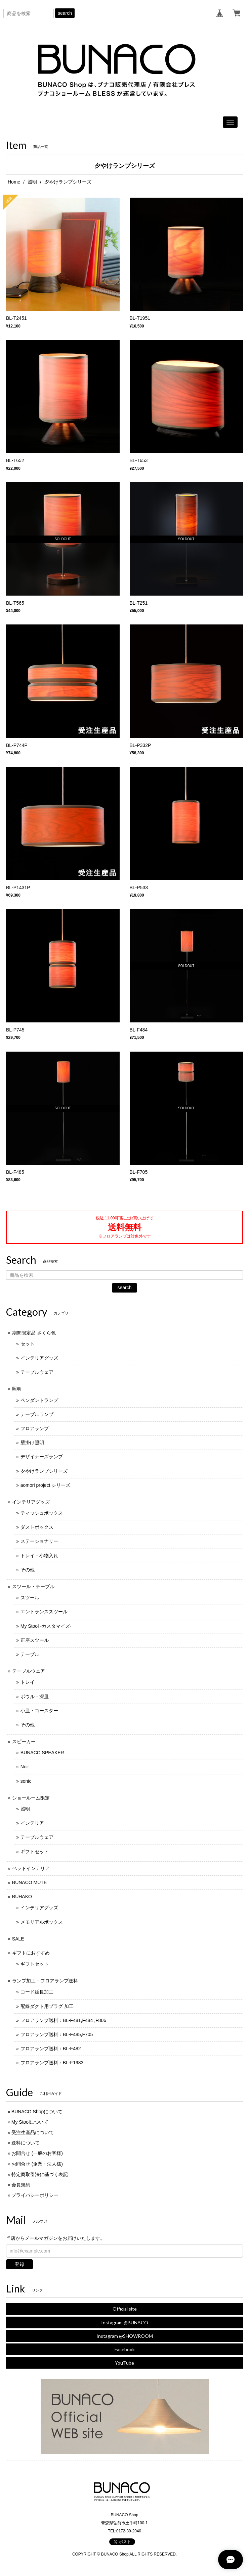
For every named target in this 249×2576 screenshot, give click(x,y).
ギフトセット (34, 1851)
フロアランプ (34, 1428)
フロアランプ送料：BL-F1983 (51, 2062)
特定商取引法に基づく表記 (39, 2174)
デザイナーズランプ (41, 1456)
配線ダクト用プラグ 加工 (47, 2006)
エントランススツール (44, 1611)
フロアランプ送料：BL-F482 (50, 2048)
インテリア (32, 1823)
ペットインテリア (31, 1868)
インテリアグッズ (39, 1358)
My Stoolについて (29, 2122)
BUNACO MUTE (29, 1882)
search (65, 13)
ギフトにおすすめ (31, 1953)
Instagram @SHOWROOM (124, 2336)
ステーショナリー (39, 1541)
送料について (25, 2142)
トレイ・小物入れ (39, 1555)
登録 (19, 2264)
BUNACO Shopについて (37, 2111)
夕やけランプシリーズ (44, 1471)
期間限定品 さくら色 (34, 1332)
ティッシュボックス (41, 1513)
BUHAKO (22, 1896)
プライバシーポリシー (34, 2195)
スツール (29, 1597)
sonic (26, 1781)
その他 (27, 1569)
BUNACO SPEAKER (42, 1752)
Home (14, 182)
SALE (18, 1938)
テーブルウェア (36, 1372)
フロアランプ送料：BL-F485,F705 (56, 2034)
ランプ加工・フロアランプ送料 (45, 1980)
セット (27, 1344)
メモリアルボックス (41, 1922)
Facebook (125, 2349)
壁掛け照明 (32, 1442)
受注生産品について (32, 2132)
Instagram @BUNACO (124, 2322)
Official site (125, 2309)
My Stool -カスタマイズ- (46, 1626)
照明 (32, 182)
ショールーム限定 (31, 1798)
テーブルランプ (36, 1414)
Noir (24, 1766)
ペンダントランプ (39, 1400)
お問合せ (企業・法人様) (37, 2164)
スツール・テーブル (33, 1586)
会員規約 (20, 2184)
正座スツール (34, 1640)
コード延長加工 (36, 1991)
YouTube (124, 2363)
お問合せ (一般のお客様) (37, 2153)
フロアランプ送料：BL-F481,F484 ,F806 (63, 2020)
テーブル (29, 1654)
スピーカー (24, 1741)
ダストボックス (36, 1527)
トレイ (27, 1682)
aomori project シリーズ (45, 1485)
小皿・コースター (39, 1710)
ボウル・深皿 (34, 1696)
